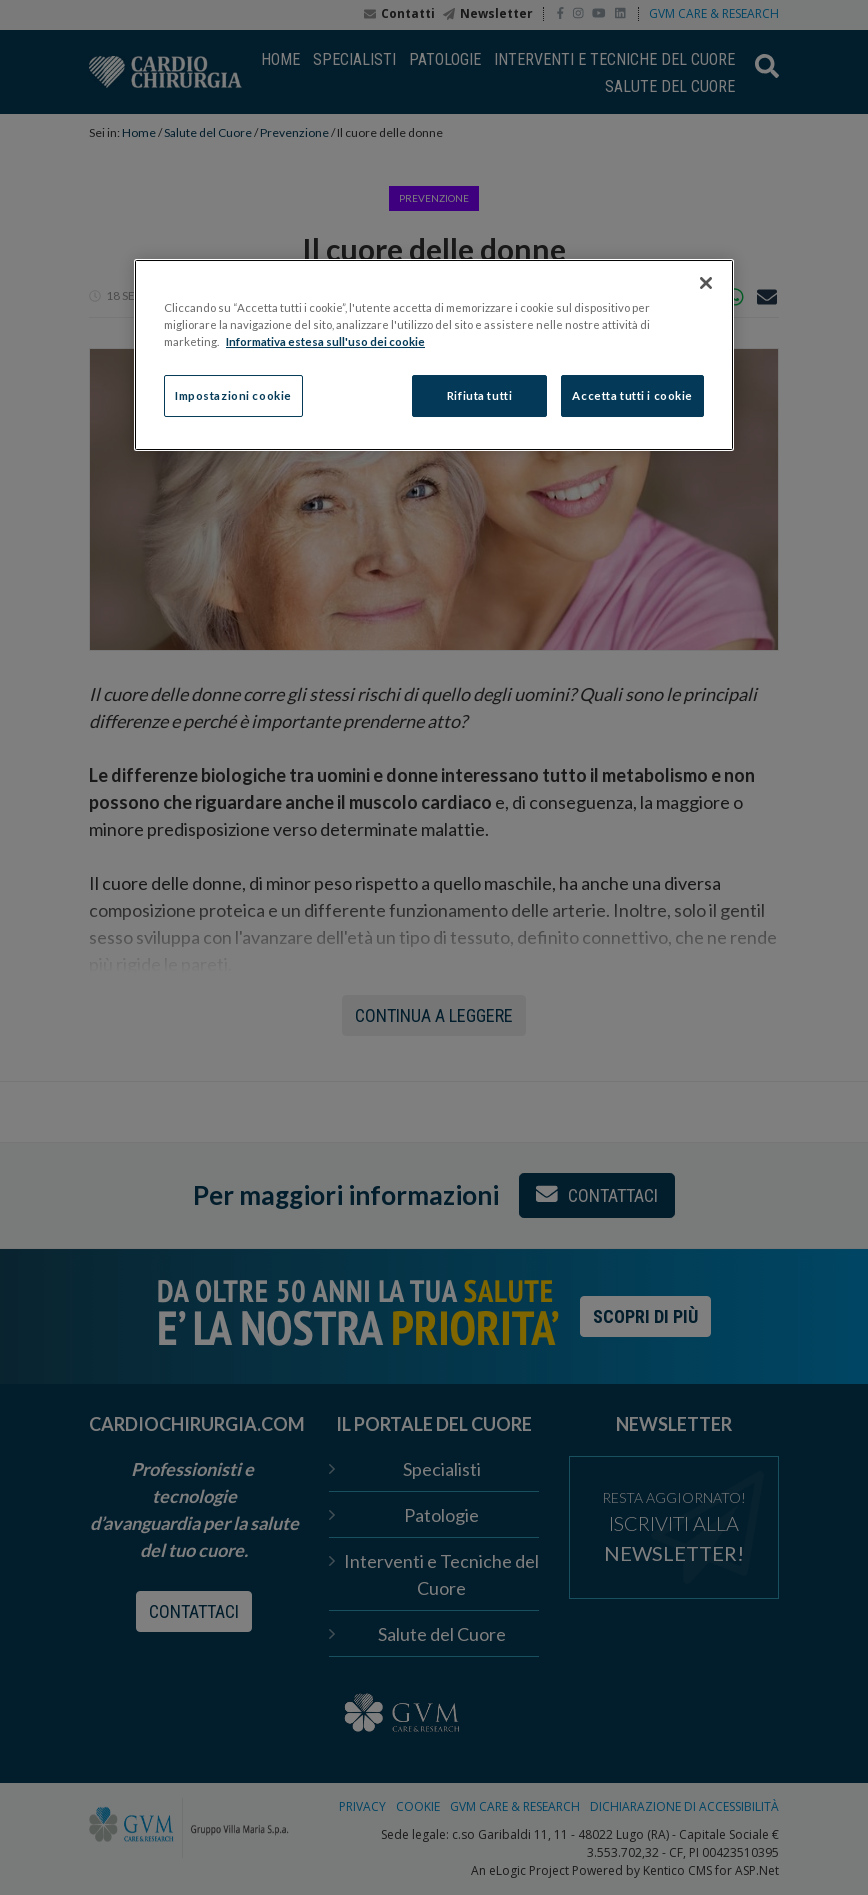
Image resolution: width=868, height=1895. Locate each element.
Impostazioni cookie (233, 395)
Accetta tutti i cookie (632, 395)
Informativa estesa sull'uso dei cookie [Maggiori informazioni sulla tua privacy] (325, 341)
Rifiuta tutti (479, 395)
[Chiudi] (706, 283)
